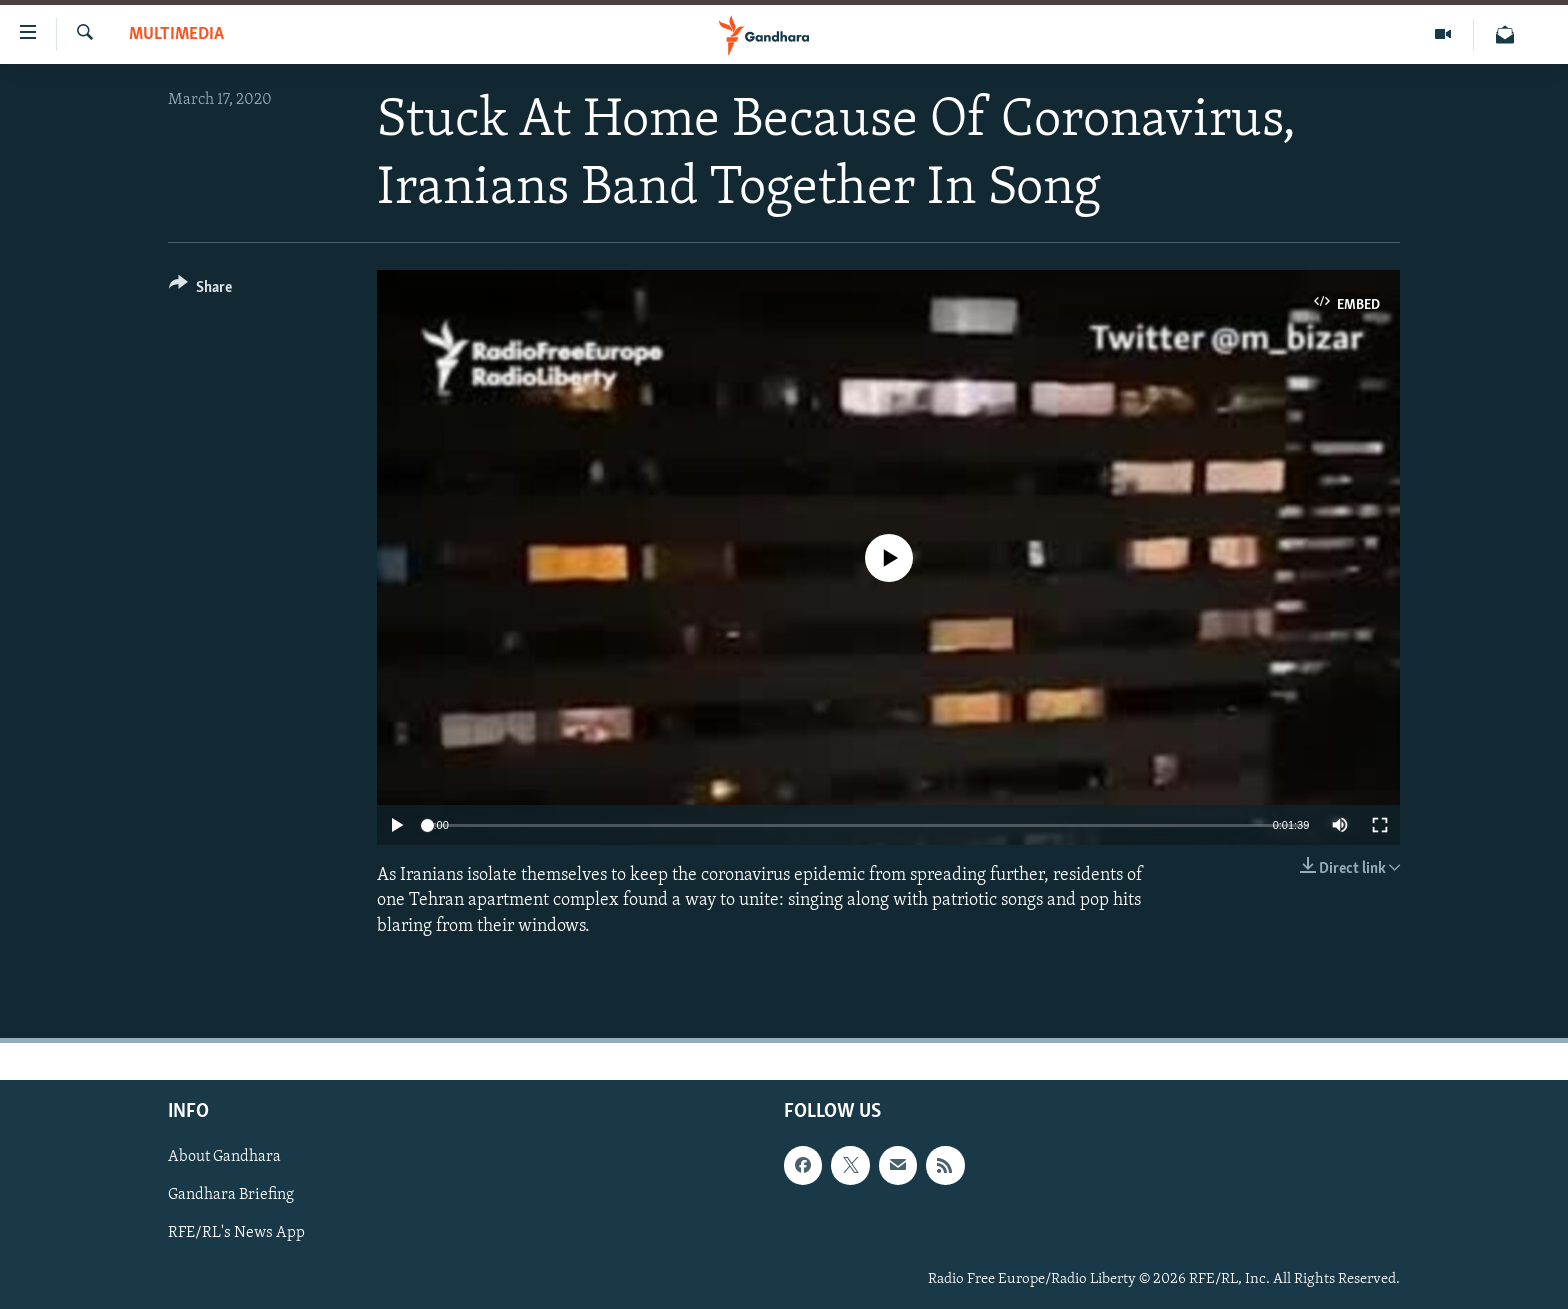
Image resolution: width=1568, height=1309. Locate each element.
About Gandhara (224, 1157)
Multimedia (176, 34)
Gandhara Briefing (231, 1195)
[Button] (200, 290)
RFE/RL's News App (236, 1233)
